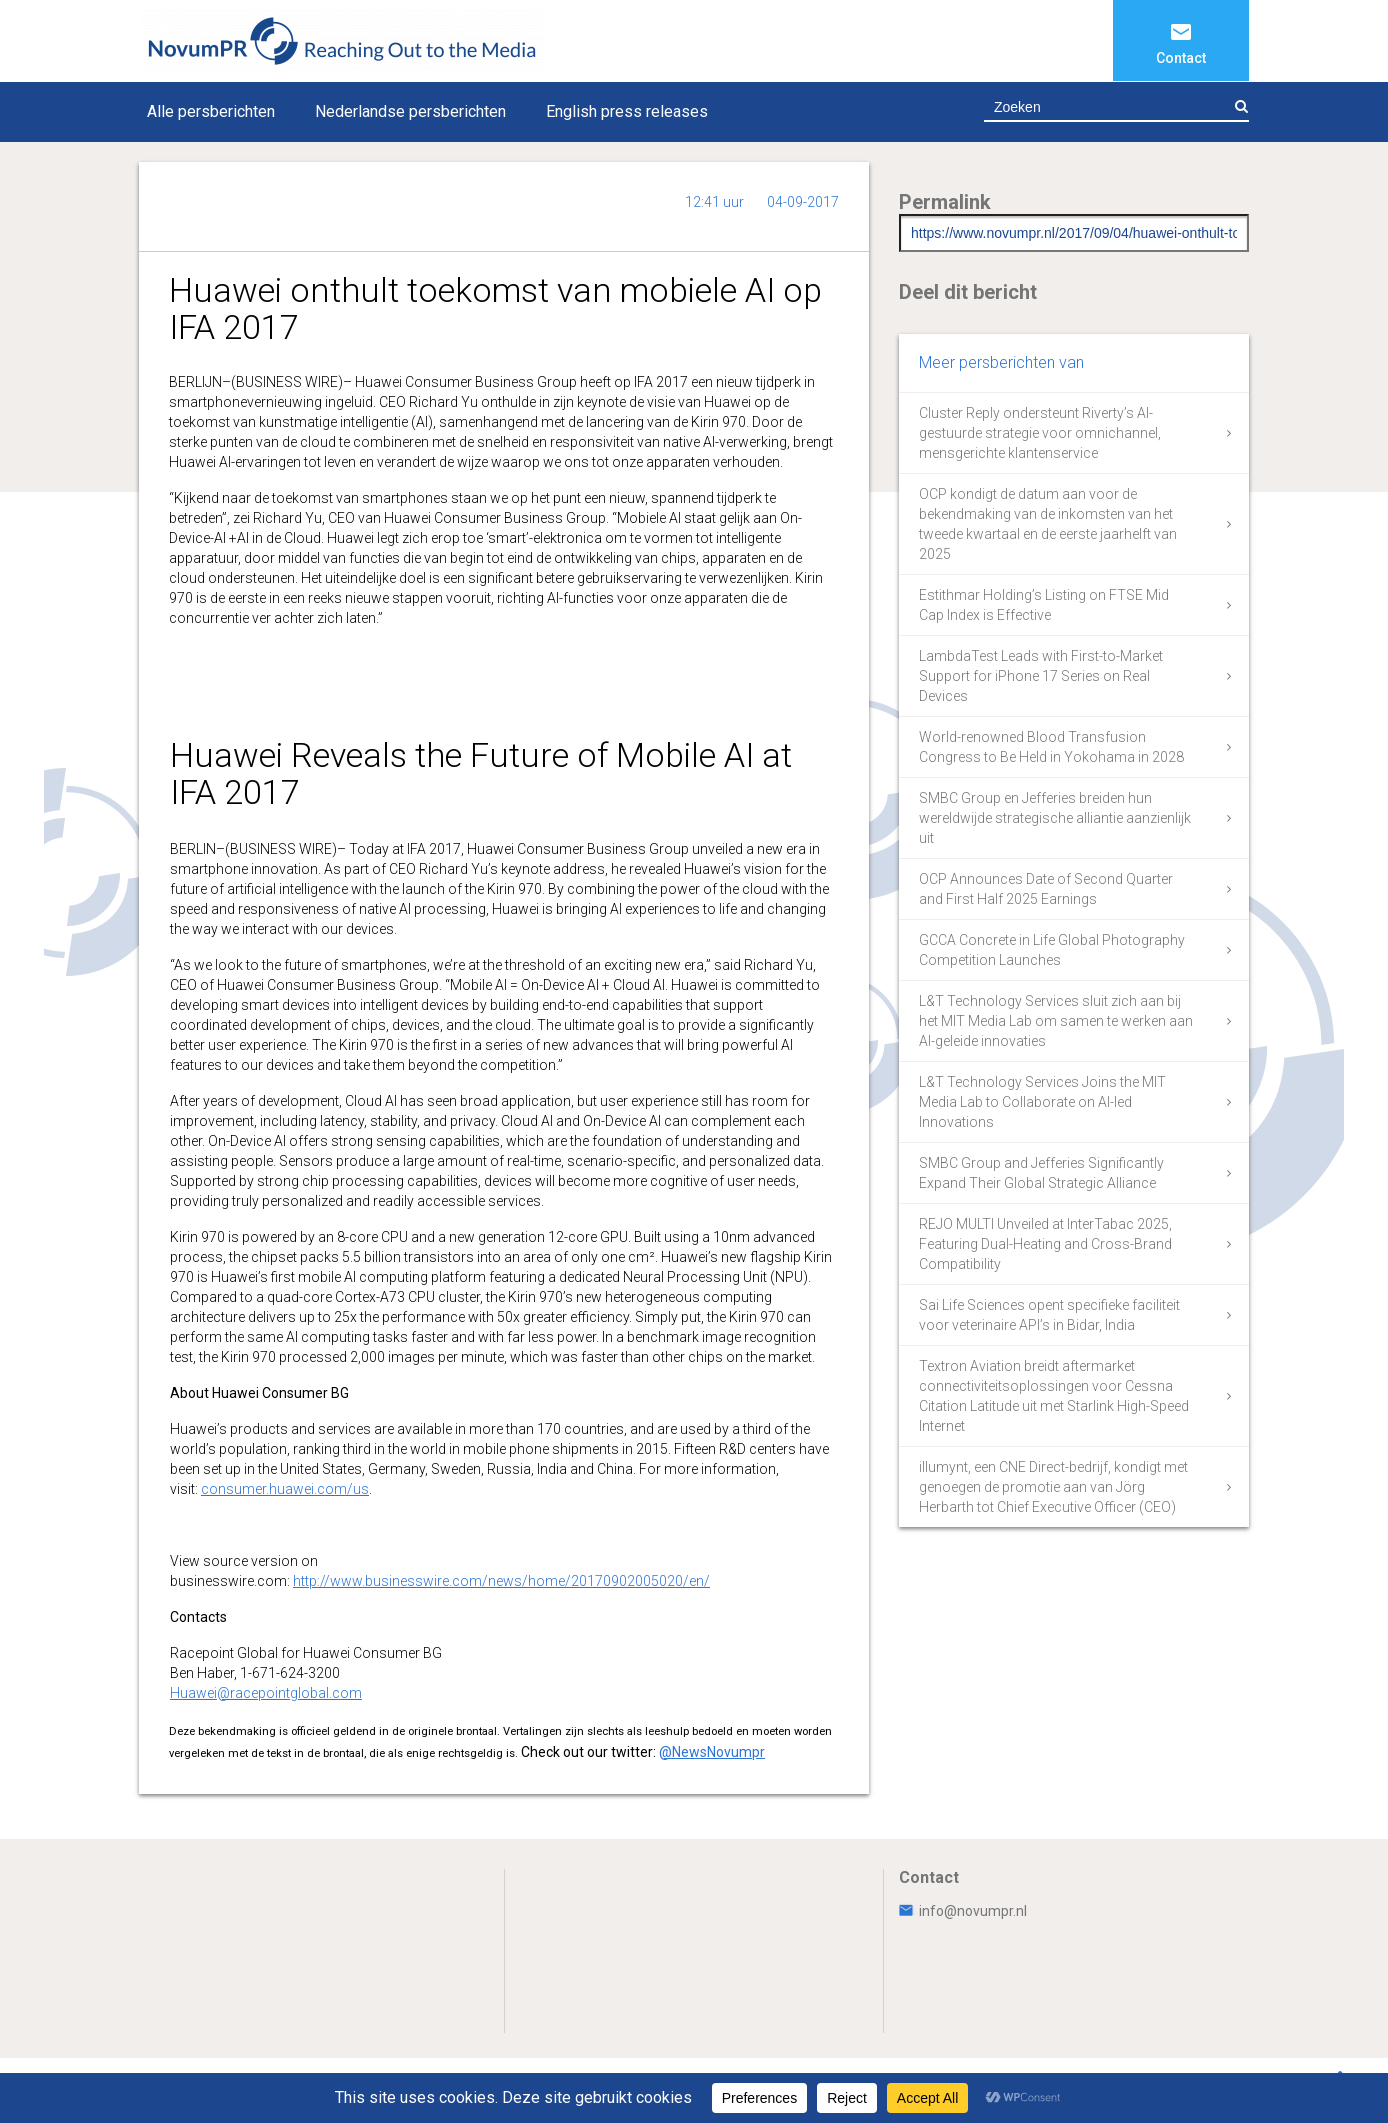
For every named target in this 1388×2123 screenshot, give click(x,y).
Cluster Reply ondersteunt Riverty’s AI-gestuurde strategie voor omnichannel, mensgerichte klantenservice (1040, 433)
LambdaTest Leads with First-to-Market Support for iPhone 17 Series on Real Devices (1041, 676)
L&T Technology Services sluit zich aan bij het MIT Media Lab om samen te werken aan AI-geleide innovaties (1056, 1021)
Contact (1181, 58)
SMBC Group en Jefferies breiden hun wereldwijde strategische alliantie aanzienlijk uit (1055, 818)
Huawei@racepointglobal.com (266, 1693)
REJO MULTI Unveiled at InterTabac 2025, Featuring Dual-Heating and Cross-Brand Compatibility (1045, 1244)
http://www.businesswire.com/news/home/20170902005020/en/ (501, 1581)
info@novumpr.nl (963, 1911)
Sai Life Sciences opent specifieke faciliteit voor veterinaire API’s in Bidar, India (1049, 1315)
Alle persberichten (211, 111)
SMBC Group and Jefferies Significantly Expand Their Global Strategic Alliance (1041, 1173)
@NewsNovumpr (712, 1752)
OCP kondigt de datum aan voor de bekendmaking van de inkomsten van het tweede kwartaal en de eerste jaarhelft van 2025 (1048, 524)
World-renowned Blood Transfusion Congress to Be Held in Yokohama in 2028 (1051, 747)
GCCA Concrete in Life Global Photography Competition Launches (1052, 950)
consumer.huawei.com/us (285, 1489)
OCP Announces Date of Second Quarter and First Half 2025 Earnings (1046, 889)
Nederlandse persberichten (410, 111)
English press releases (627, 111)
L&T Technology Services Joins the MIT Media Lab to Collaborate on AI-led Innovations (1042, 1102)
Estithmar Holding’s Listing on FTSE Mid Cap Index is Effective (1044, 605)
